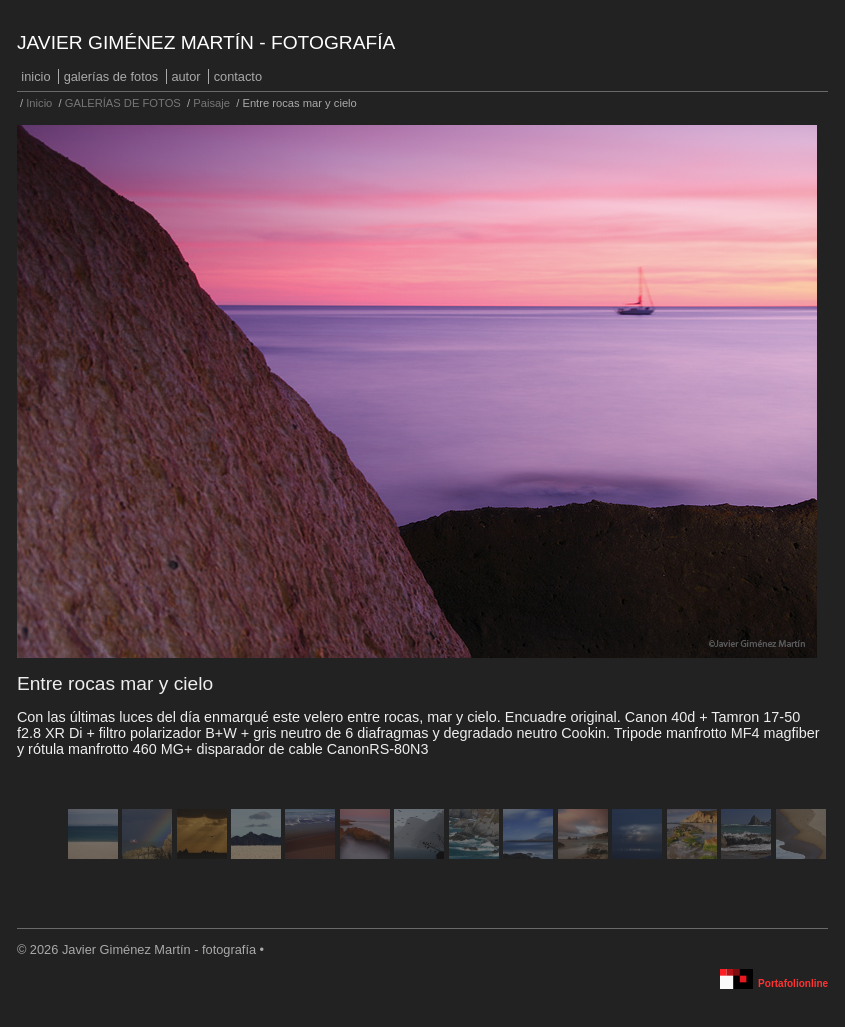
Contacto (238, 76)
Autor (185, 76)
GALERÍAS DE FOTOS (111, 76)
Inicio (35, 76)
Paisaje (211, 103)
